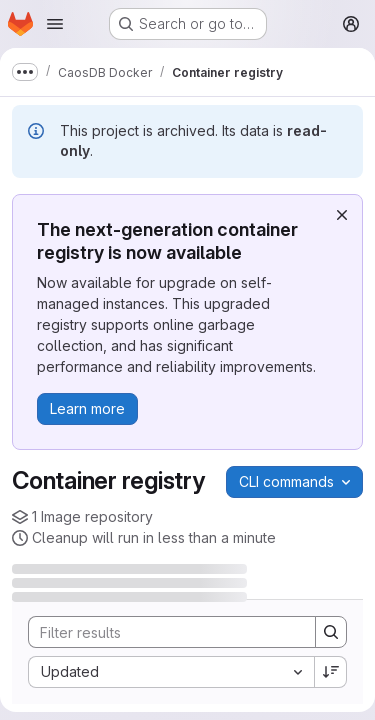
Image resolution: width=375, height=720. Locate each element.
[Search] (162, 632)
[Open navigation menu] (55, 24)
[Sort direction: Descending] (331, 672)
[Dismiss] (342, 215)
